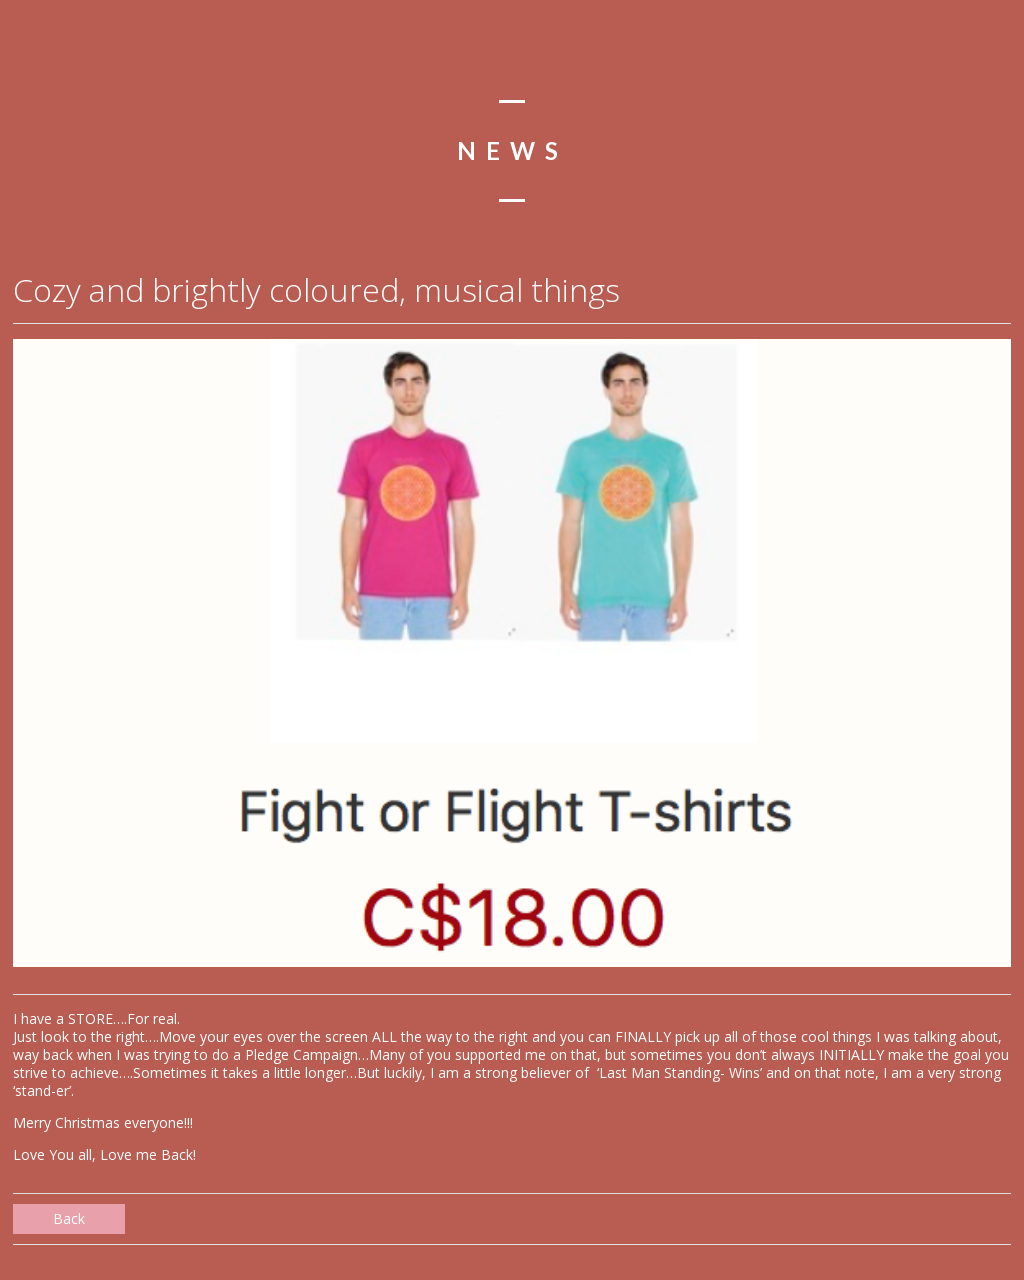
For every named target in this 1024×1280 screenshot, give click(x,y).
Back (69, 1218)
